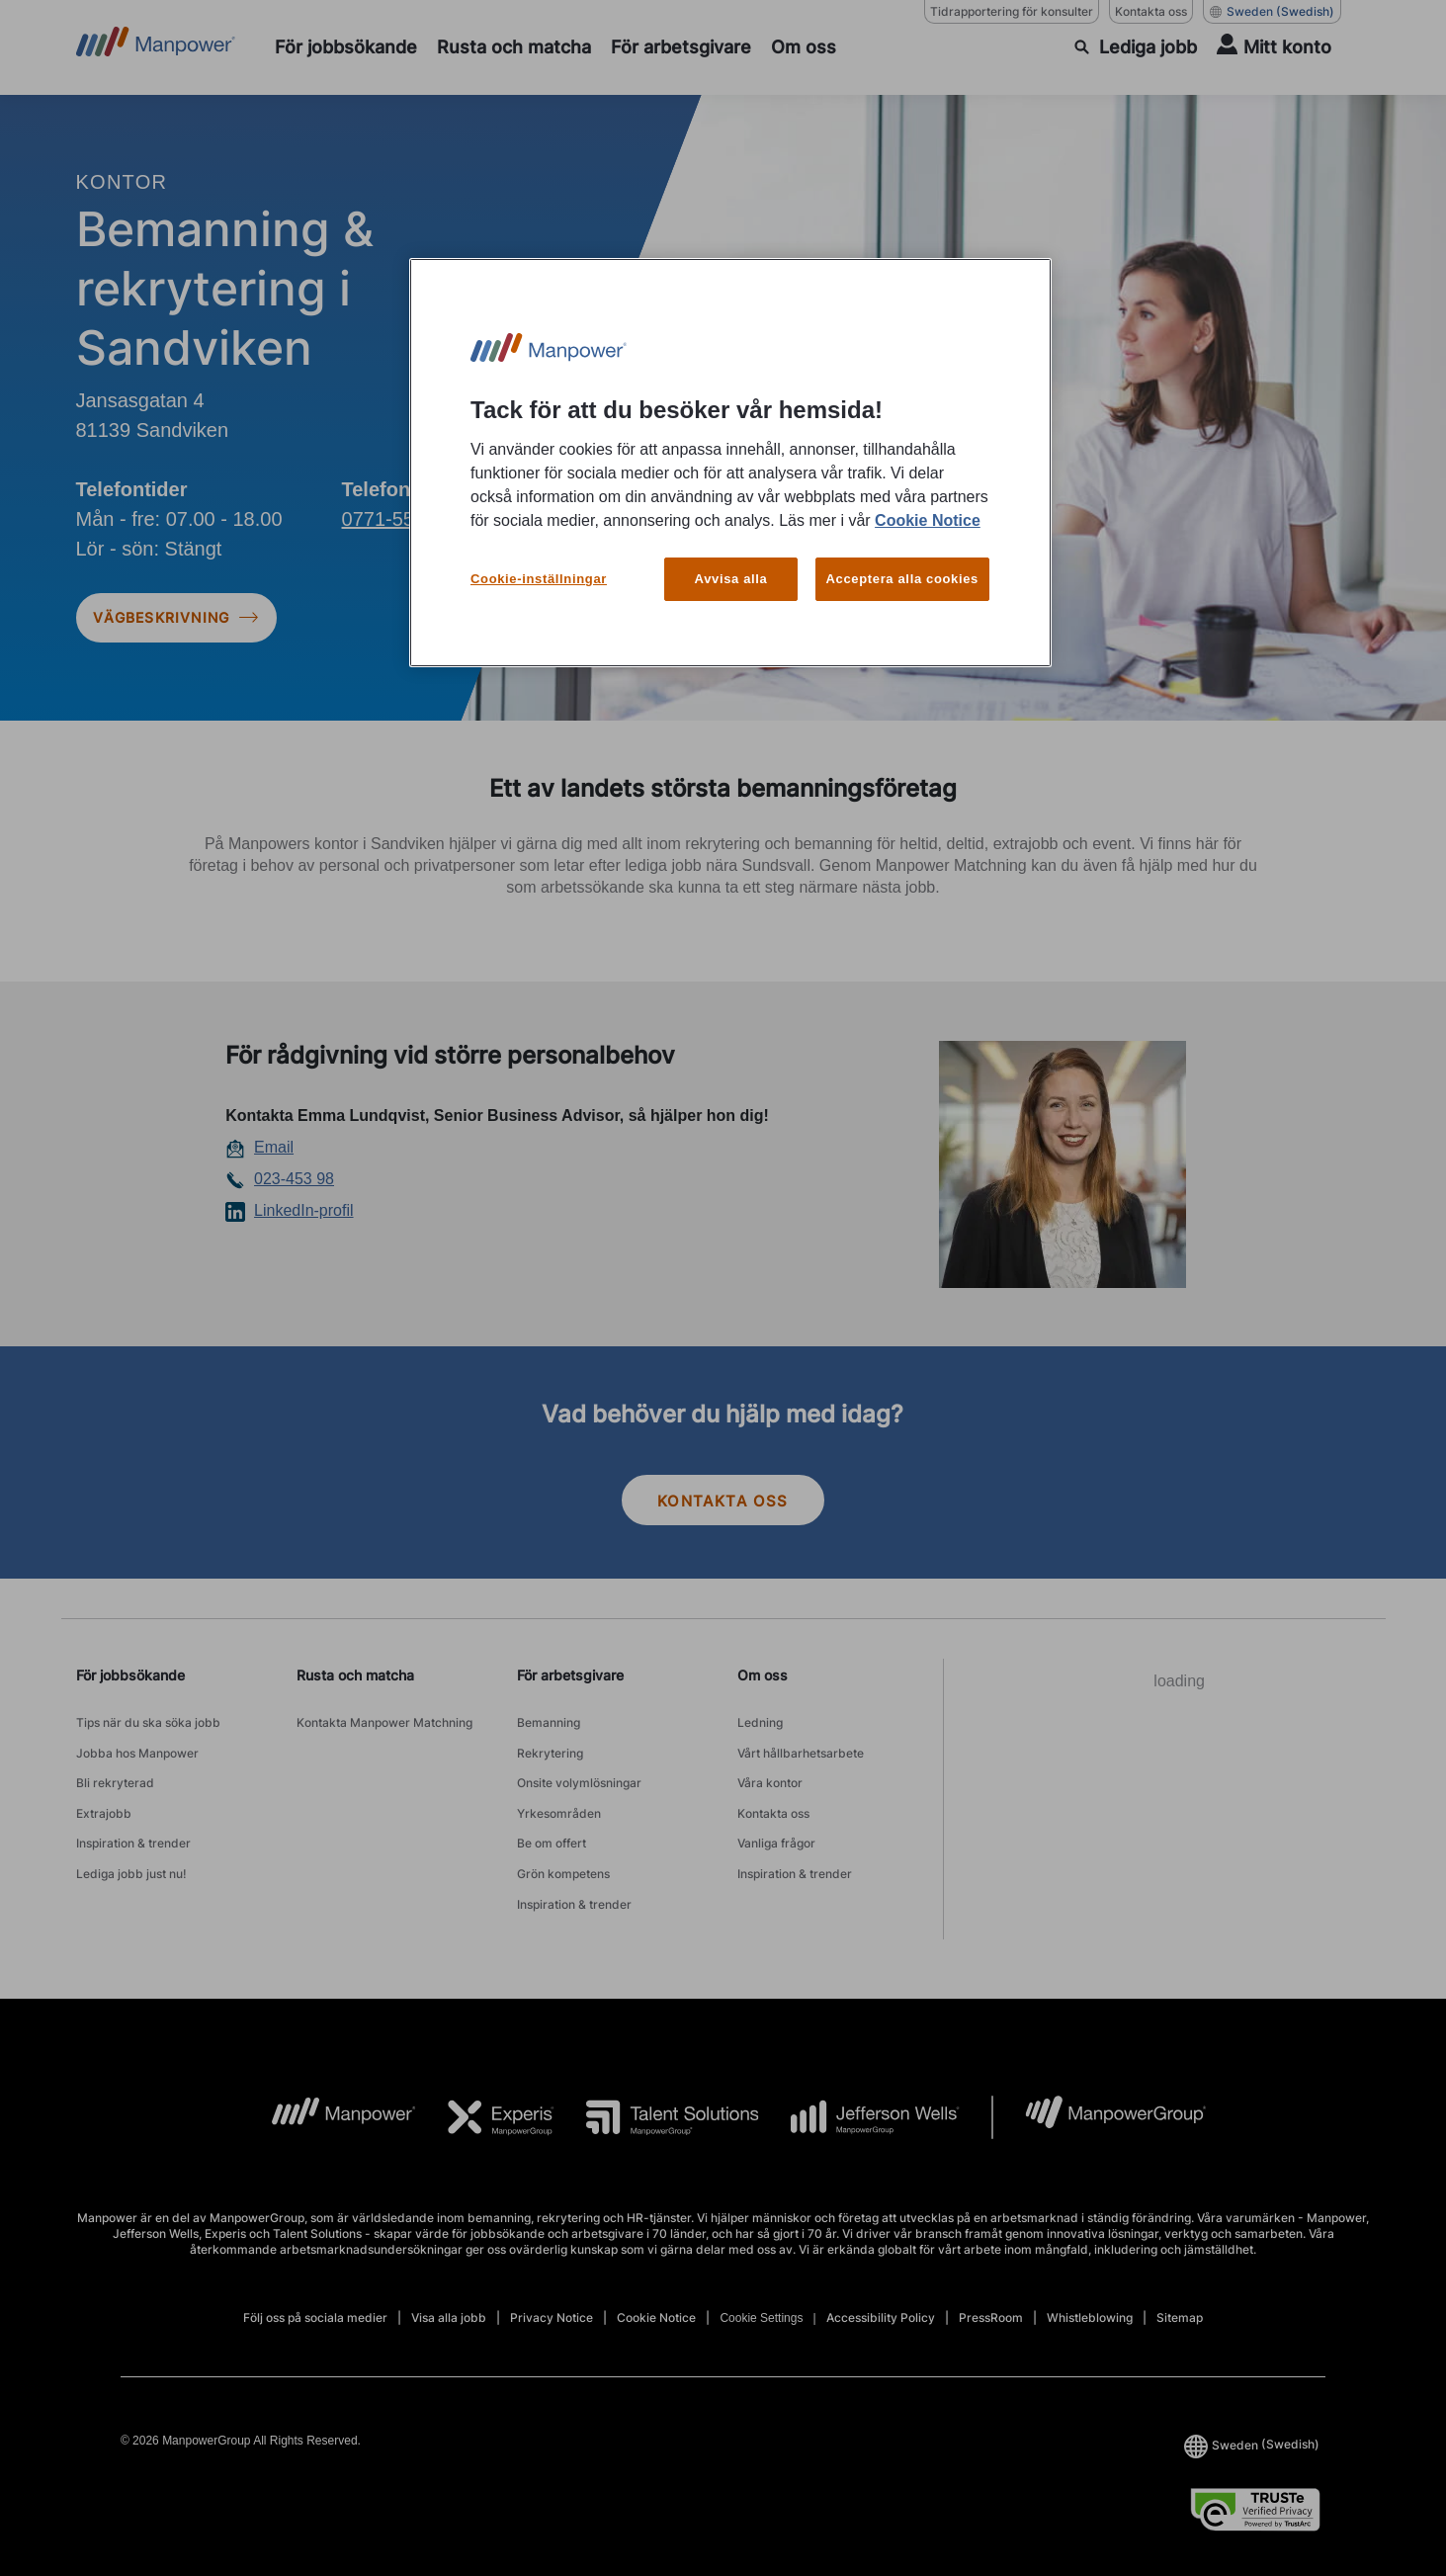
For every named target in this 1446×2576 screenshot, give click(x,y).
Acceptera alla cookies (902, 578)
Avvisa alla (731, 578)
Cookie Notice (927, 520)
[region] (730, 463)
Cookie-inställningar (538, 578)
